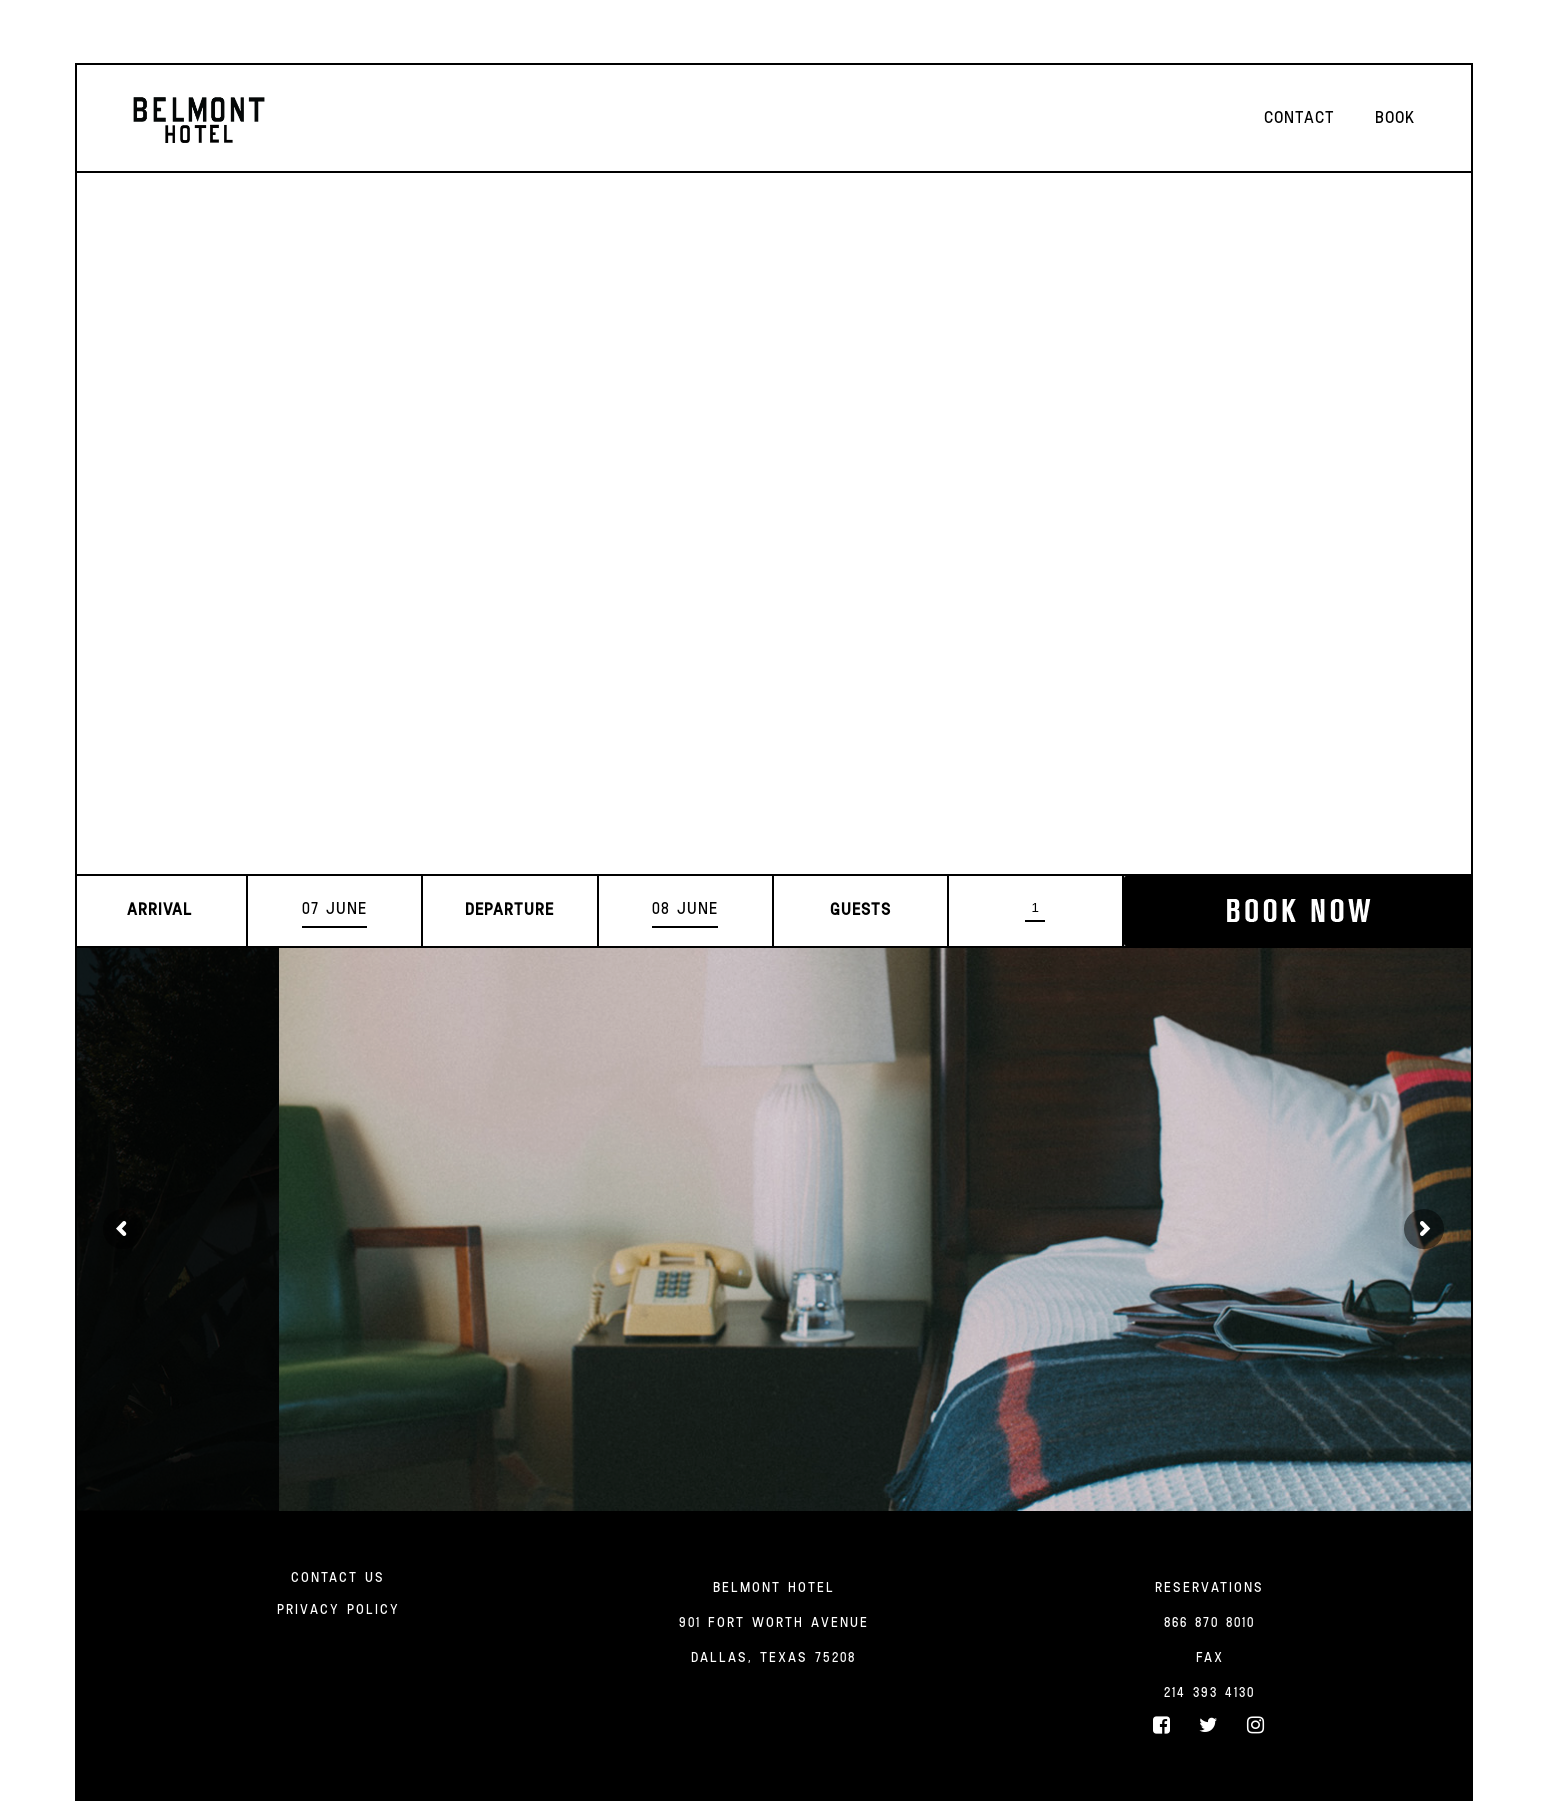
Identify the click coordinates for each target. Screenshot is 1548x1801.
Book (1395, 118)
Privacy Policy (338, 1610)
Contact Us (338, 1578)
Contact (1299, 118)
